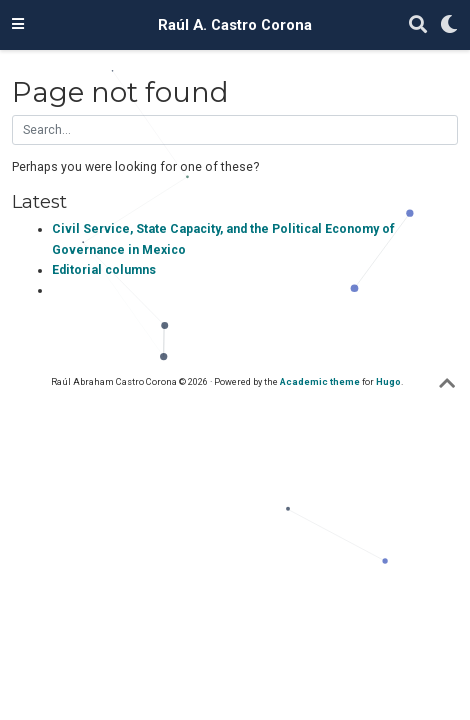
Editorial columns (104, 270)
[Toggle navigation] (18, 25)
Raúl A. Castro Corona (235, 25)
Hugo (388, 381)
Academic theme (320, 381)
